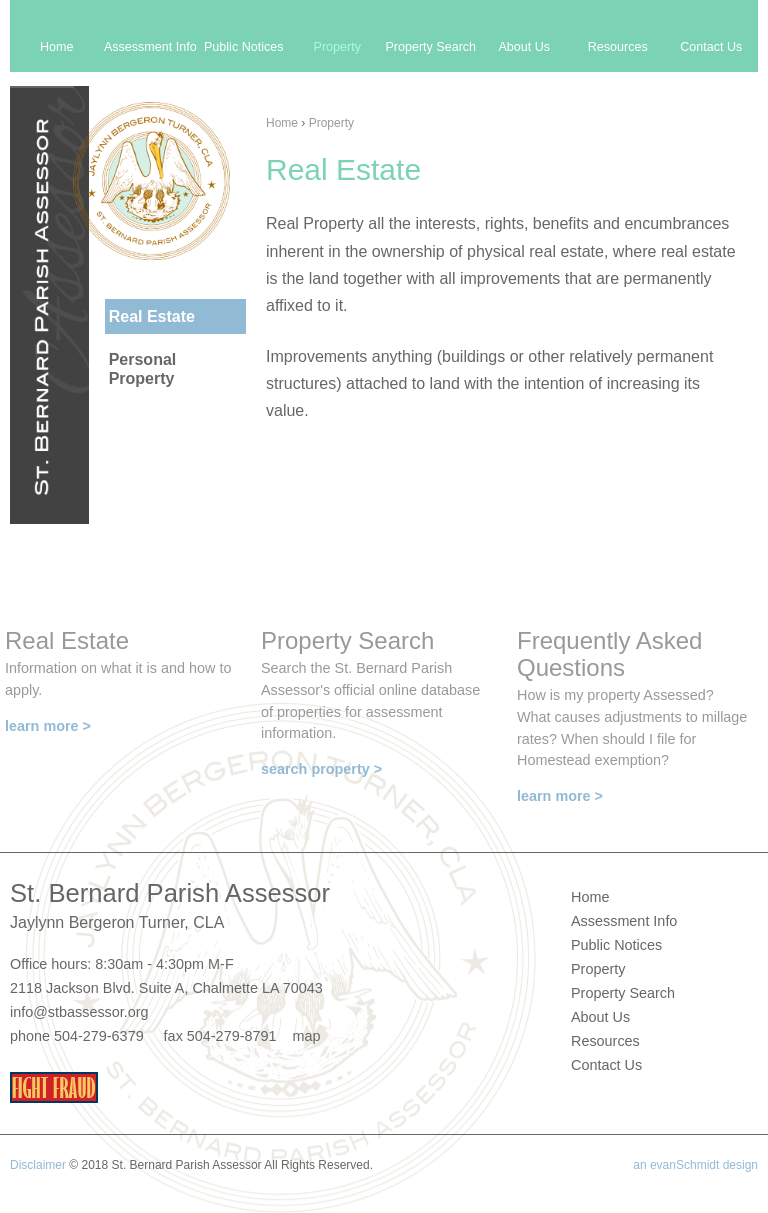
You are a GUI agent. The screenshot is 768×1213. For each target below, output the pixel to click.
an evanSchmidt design (695, 1165)
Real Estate (152, 316)
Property (331, 123)
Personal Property (143, 369)
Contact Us (711, 47)
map (306, 1036)
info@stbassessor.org (79, 1012)
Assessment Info (150, 47)
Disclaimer (38, 1165)
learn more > (48, 726)
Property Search (430, 47)
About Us (524, 47)
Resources (618, 47)
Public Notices (244, 47)
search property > (321, 769)
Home (282, 123)
